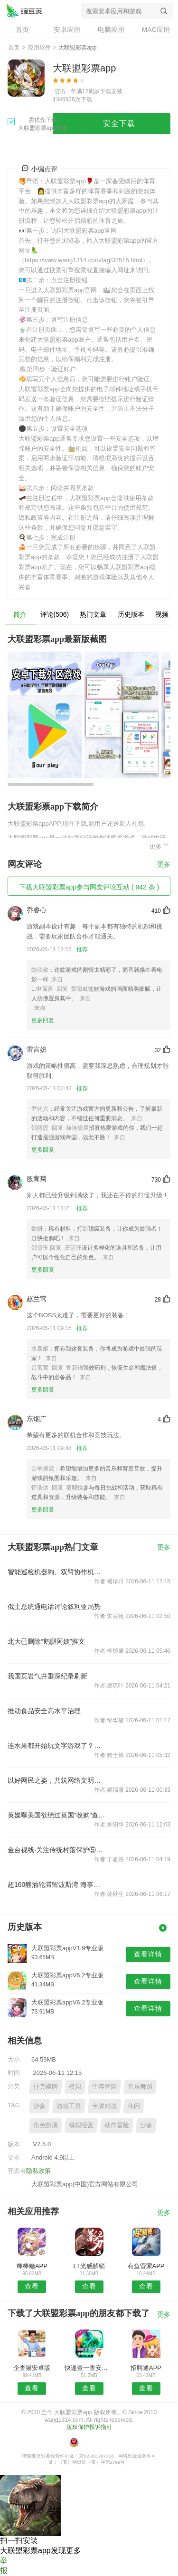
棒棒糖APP (32, 2266)
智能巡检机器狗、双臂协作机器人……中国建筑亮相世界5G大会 (56, 1572)
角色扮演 (45, 2125)
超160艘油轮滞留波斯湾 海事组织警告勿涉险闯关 (56, 1884)
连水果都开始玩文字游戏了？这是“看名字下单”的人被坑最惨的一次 (56, 1745)
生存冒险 (104, 2086)
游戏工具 (68, 2106)
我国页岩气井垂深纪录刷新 (47, 1676)
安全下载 (119, 123)
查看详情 (148, 1954)
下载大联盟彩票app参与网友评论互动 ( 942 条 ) (89, 887)
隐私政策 (38, 2170)
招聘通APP (146, 2367)
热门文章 (93, 614)
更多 (160, 845)
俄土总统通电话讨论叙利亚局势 (54, 1606)
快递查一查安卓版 (89, 2367)
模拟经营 (81, 2125)
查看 (32, 2286)
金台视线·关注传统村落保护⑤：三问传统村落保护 (56, 1850)
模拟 (75, 2086)
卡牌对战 (104, 2106)
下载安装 (111, 91)
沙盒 (39, 2106)
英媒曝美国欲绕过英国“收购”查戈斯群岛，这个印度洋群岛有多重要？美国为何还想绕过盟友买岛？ (56, 1815)
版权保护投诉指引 (89, 2427)
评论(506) (54, 614)
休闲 (134, 2106)
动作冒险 (116, 2125)
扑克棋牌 (45, 2086)
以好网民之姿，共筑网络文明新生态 (56, 1780)
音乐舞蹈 (140, 2086)
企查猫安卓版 (31, 2367)
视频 (162, 614)
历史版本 (131, 614)
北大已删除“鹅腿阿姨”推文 (46, 1641)
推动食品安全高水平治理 (44, 1711)
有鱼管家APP (146, 2266)
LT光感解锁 (88, 2266)
